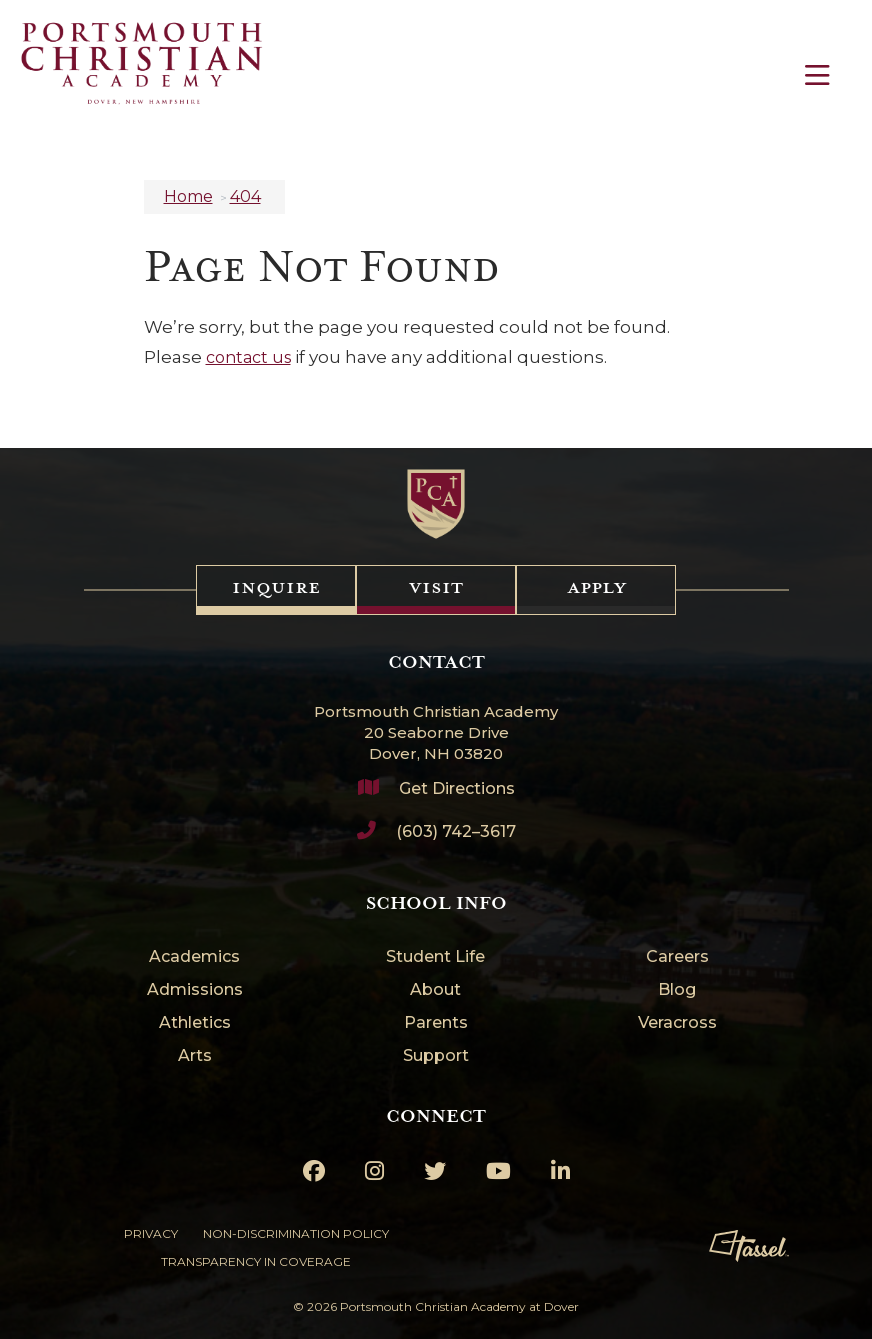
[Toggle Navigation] (817, 75)
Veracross (677, 1023)
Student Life (435, 957)
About (435, 990)
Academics (194, 957)
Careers (677, 957)
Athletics (195, 1023)
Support (436, 1056)
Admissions (195, 990)
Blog (677, 990)
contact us (248, 357)
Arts (195, 1056)
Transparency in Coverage (256, 1261)
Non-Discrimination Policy (296, 1233)
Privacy (151, 1233)
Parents (436, 1023)
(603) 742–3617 (456, 831)
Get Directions (457, 788)
